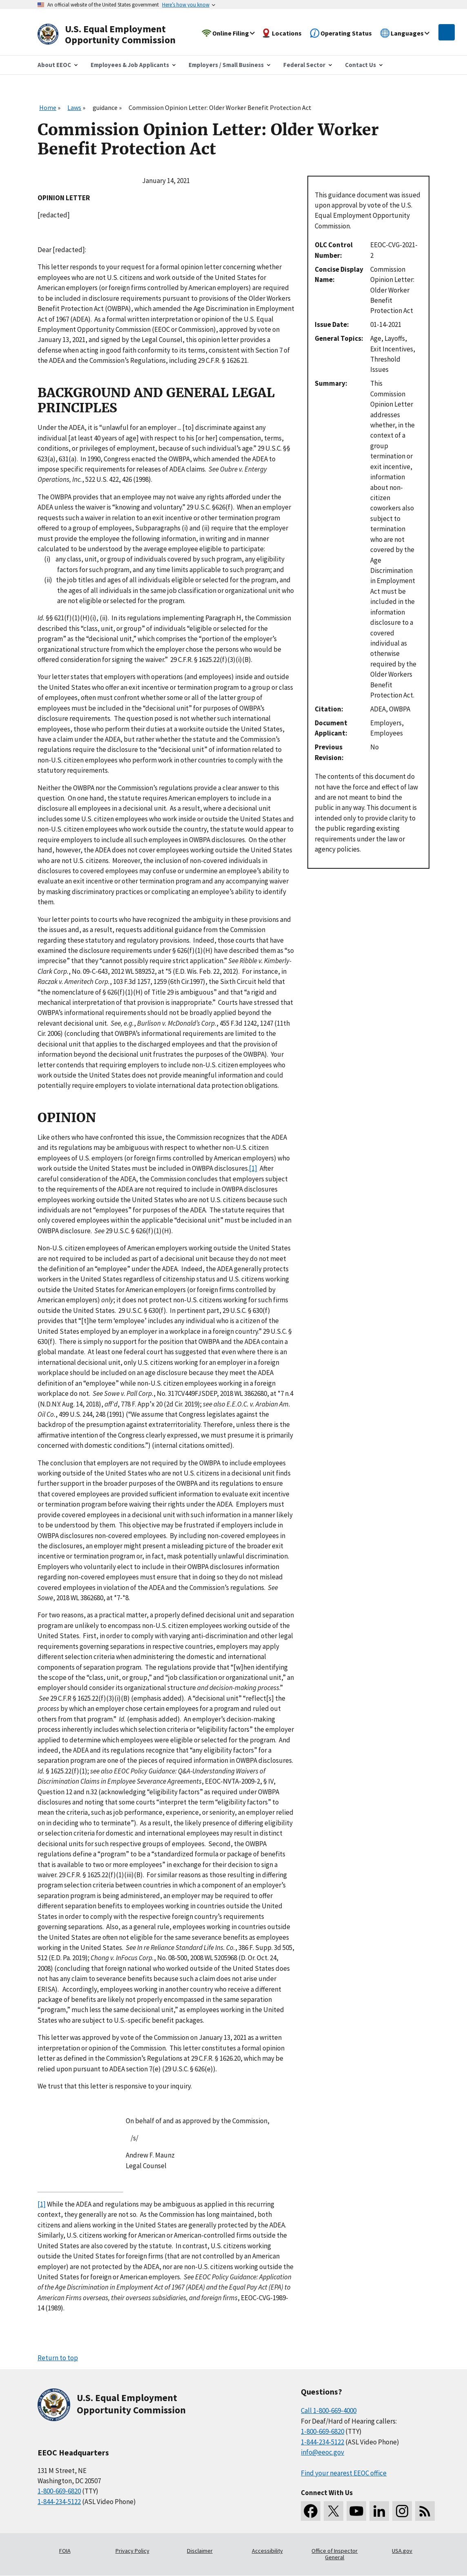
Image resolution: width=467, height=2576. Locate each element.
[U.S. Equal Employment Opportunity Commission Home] (116, 34)
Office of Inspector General (334, 2554)
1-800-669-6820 (59, 2491)
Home (47, 107)
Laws (74, 107)
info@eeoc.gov (322, 2452)
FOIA (65, 2550)
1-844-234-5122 (59, 2501)
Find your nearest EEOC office (344, 2473)
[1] (253, 1168)
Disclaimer (200, 2550)
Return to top (58, 2357)
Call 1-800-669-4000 (328, 2410)
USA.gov (402, 2550)
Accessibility (267, 2550)
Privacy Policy (132, 2550)
